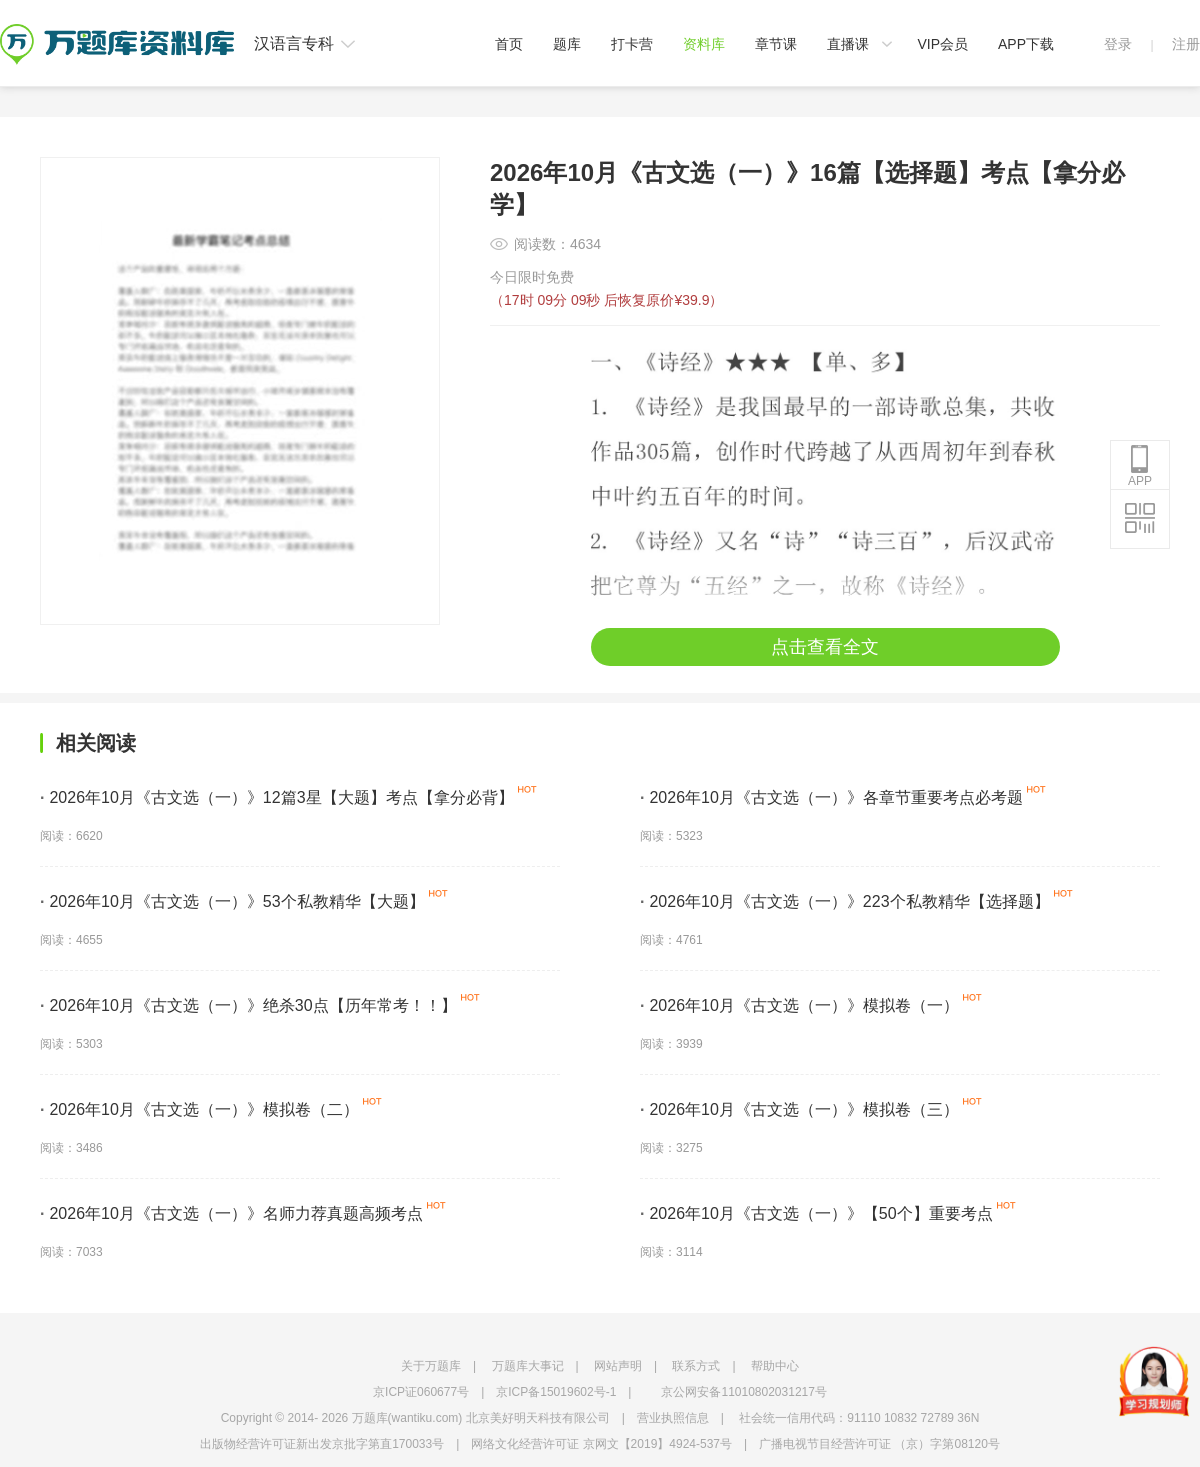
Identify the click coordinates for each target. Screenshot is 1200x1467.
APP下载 (1026, 44)
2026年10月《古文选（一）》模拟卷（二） (199, 1109)
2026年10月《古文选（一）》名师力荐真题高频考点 (231, 1213)
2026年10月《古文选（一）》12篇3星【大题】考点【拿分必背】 (277, 797)
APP (1140, 466)
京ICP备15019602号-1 (556, 1392)
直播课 (848, 44)
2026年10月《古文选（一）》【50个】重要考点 (816, 1213)
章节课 (776, 44)
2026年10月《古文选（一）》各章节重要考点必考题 (831, 797)
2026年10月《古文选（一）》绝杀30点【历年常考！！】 (248, 1005)
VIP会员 (942, 44)
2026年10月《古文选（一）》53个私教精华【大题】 (232, 901)
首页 (509, 44)
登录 (1118, 44)
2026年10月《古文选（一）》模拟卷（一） (799, 1005)
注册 (1186, 44)
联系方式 (696, 1366)
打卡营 (632, 44)
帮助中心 (775, 1366)
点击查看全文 (825, 647)
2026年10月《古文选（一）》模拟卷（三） (799, 1109)
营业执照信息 (673, 1418)
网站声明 (618, 1366)
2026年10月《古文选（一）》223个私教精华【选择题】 (845, 901)
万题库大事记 (528, 1366)
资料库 (704, 44)
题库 (567, 44)
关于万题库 (431, 1366)
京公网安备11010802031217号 (743, 1392)
